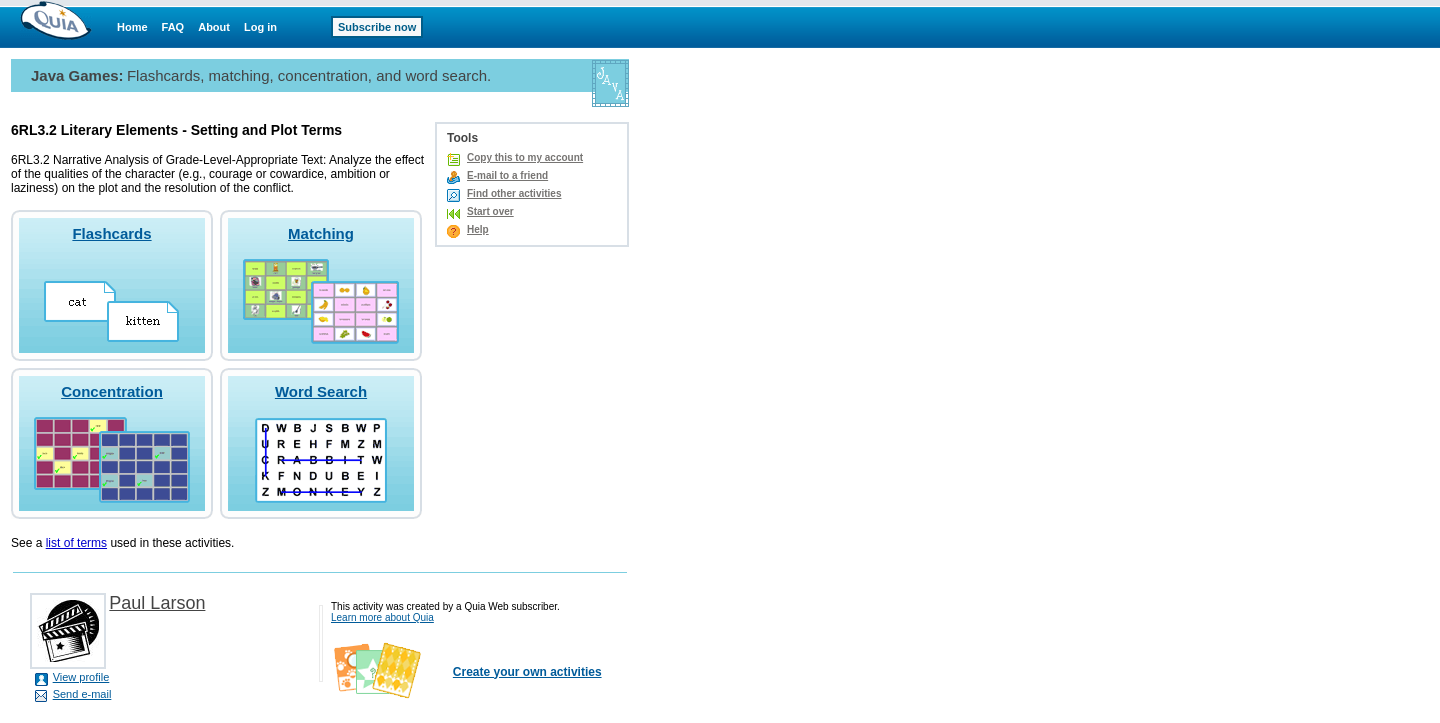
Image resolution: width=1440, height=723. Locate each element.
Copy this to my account (525, 157)
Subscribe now (377, 27)
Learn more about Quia (382, 617)
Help (478, 229)
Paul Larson (157, 603)
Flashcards (111, 233)
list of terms (76, 543)
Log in (260, 27)
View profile (81, 677)
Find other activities (514, 193)
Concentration (112, 391)
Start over (490, 211)
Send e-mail (82, 694)
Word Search (321, 391)
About (214, 27)
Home (132, 27)
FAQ (173, 27)
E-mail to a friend (507, 175)
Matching (321, 233)
